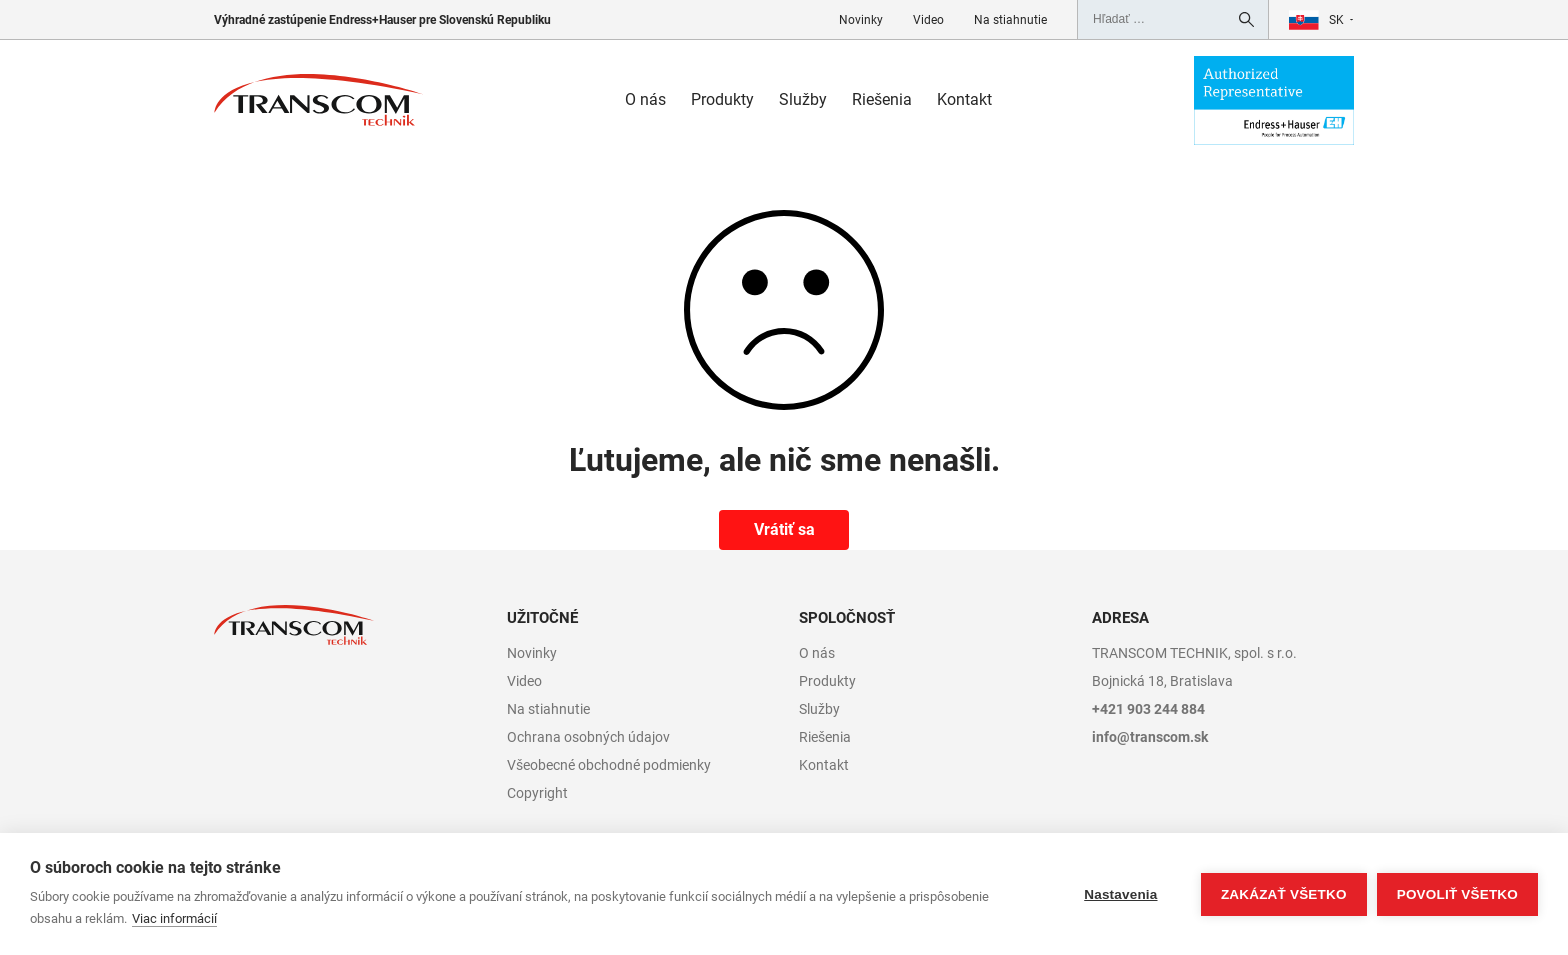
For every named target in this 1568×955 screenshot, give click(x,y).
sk (1336, 20)
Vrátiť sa (784, 529)
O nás (645, 99)
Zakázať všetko (1284, 894)
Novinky (861, 20)
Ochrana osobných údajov (588, 737)
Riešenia (882, 99)
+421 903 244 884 (1148, 709)
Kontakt (964, 99)
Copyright (537, 793)
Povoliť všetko (1457, 894)
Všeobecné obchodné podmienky (609, 765)
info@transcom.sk (1150, 737)
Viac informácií (174, 918)
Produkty (722, 99)
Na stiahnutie (1010, 20)
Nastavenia (1120, 894)
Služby (803, 99)
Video (928, 20)
